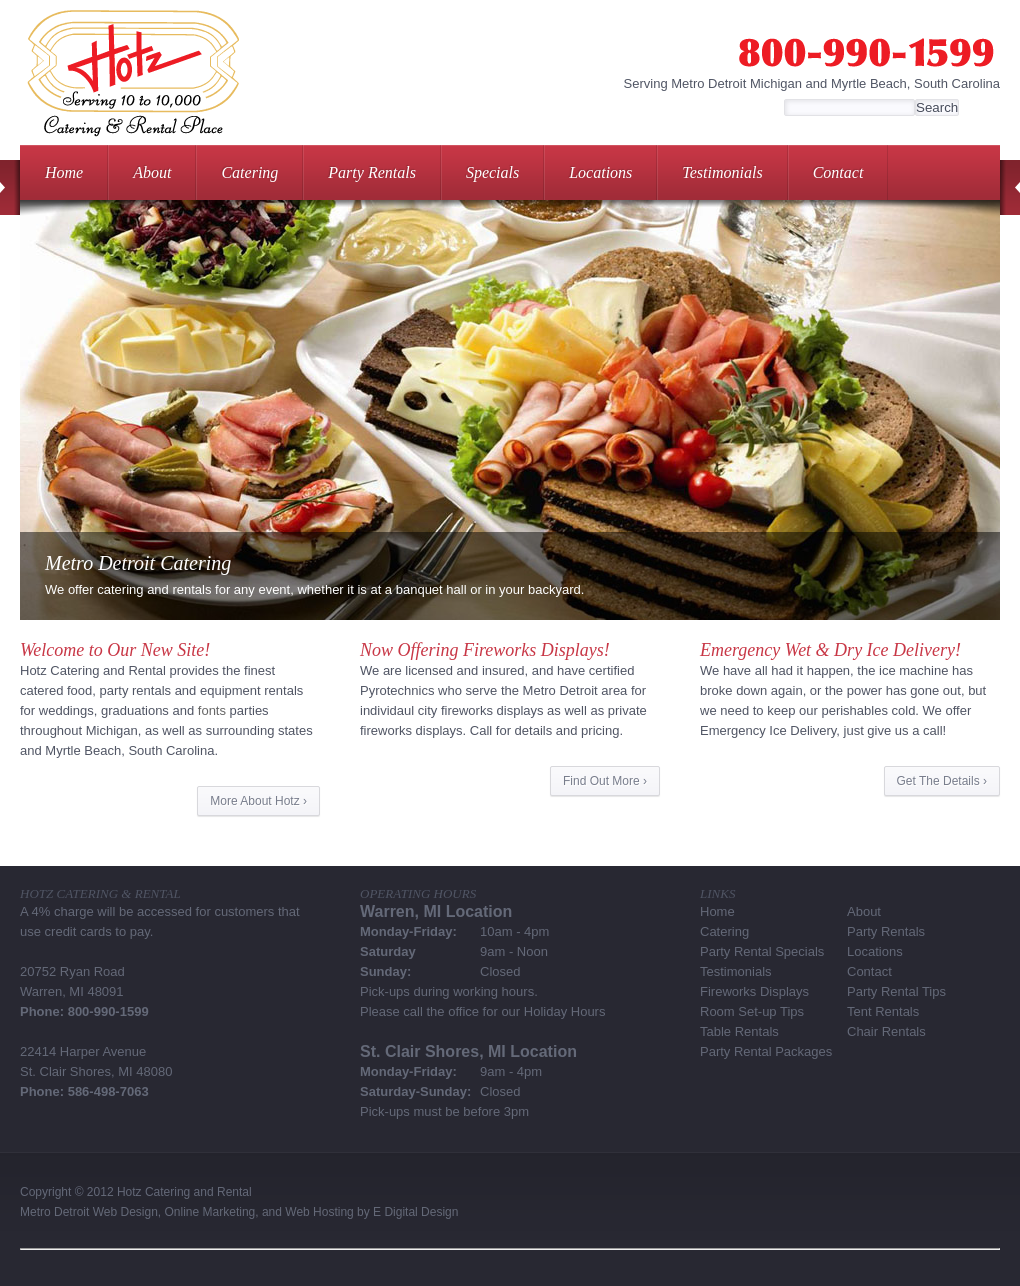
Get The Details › (942, 781)
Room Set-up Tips (752, 1011)
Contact (838, 172)
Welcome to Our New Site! (115, 650)
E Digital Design (415, 1212)
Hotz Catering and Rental (184, 1192)
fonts (212, 710)
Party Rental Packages (766, 1051)
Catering (249, 172)
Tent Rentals (883, 1011)
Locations (600, 172)
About (152, 172)
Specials (492, 172)
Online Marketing (210, 1212)
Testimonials (722, 172)
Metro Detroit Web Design (89, 1212)
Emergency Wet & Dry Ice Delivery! (830, 650)
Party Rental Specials (762, 951)
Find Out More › (605, 781)
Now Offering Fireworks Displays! (485, 650)
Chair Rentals (886, 1031)
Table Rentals (739, 1031)
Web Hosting (319, 1212)
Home (64, 172)
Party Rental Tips (896, 991)
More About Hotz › (258, 801)
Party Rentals (372, 172)
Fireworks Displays (754, 991)
